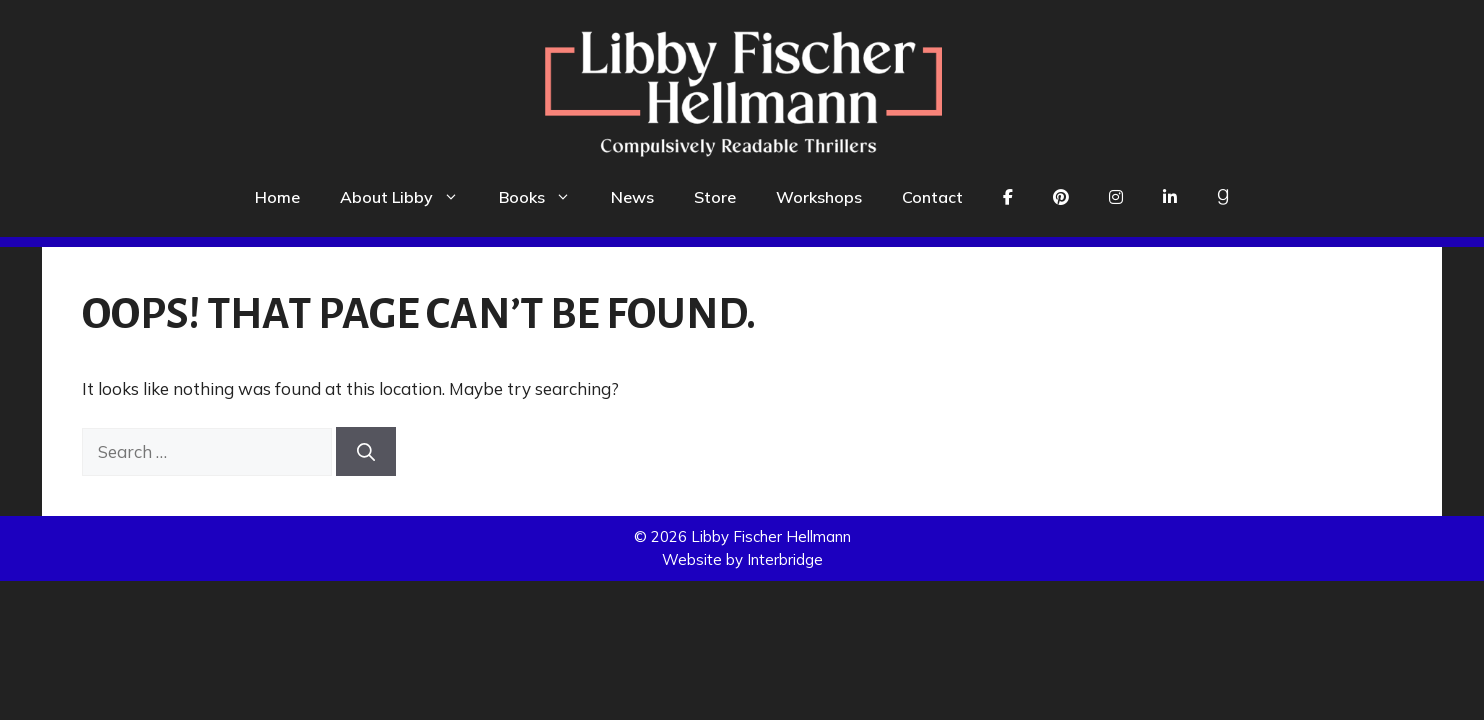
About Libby (409, 197)
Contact (932, 197)
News (632, 197)
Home (277, 197)
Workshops (819, 197)
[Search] (366, 451)
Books (545, 197)
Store (715, 197)
